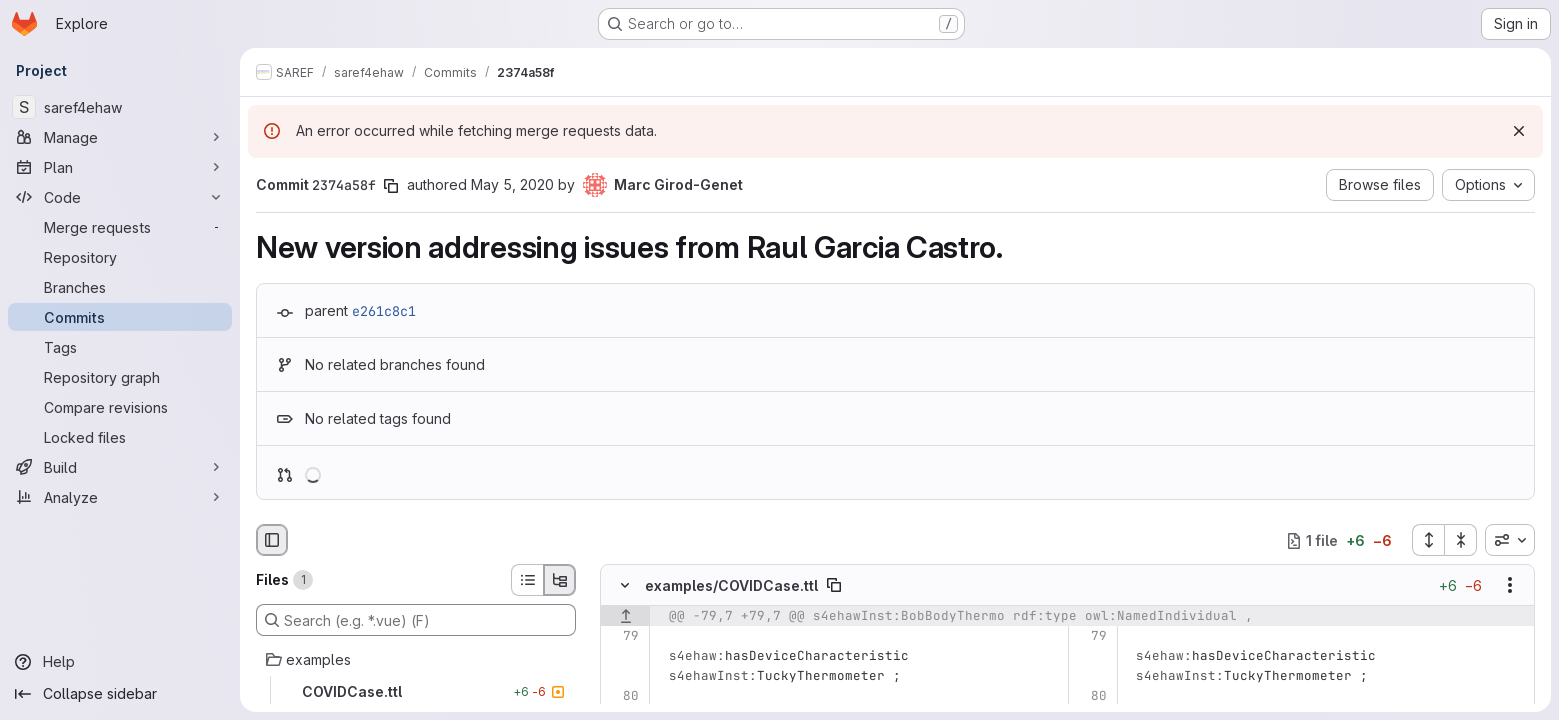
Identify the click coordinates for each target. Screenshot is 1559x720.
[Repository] (120, 257)
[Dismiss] (1519, 131)
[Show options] (1510, 586)
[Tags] (120, 347)
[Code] (120, 197)
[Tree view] (560, 580)
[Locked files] (120, 437)
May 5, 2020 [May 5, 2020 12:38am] (512, 184)
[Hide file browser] (272, 540)
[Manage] (120, 137)
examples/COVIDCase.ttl (731, 585)
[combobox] (1510, 540)
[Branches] (120, 287)
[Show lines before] (625, 617)
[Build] (120, 467)
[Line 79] (622, 637)
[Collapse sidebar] (120, 694)
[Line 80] (622, 697)
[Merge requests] (120, 227)
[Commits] (120, 317)
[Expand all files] (1428, 540)
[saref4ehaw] (120, 107)
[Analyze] (120, 497)
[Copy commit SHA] (391, 186)
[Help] (120, 662)
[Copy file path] (834, 586)
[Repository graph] (120, 377)
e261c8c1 (384, 311)
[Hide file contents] (625, 586)
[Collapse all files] (1461, 540)
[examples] (416, 660)
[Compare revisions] (120, 407)
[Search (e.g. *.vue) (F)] (416, 620)
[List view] (527, 580)
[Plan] (120, 167)
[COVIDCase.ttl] (416, 692)
